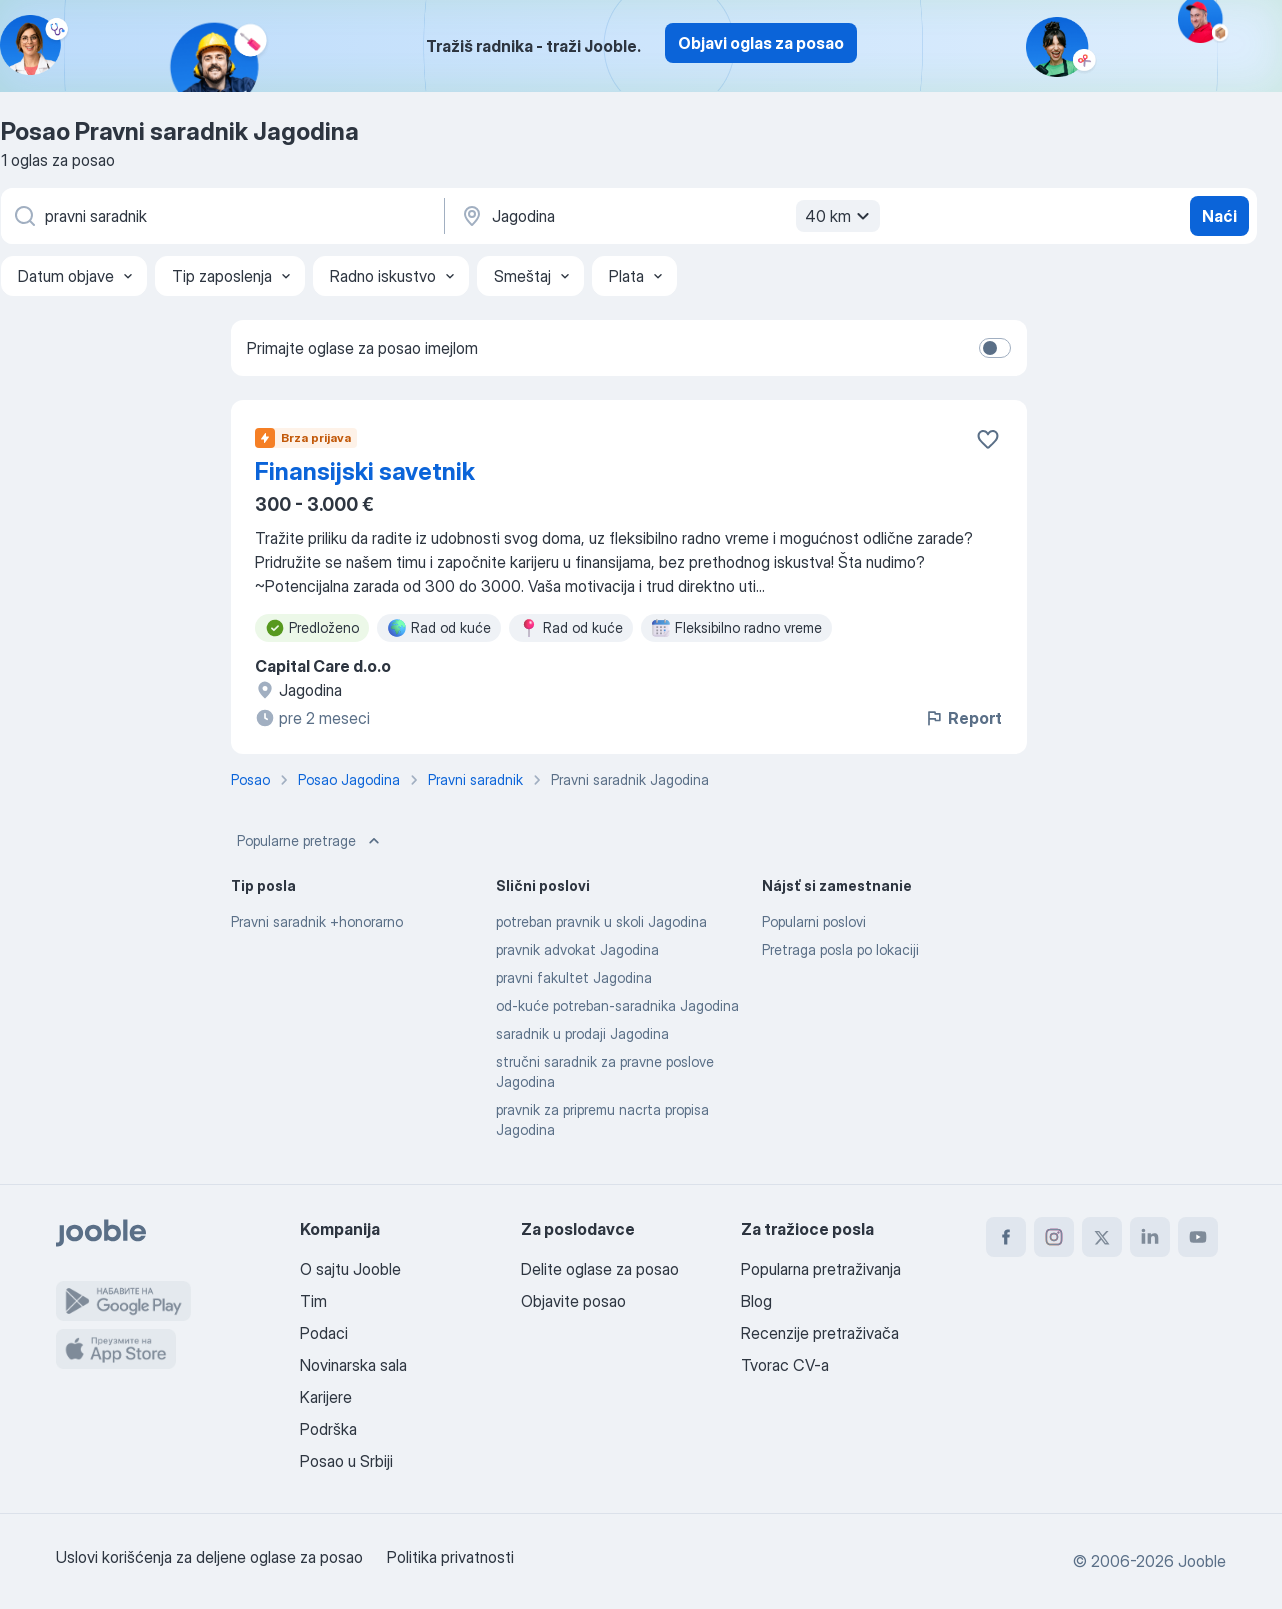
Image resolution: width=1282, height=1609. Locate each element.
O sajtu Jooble (350, 1269)
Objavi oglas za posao (761, 43)
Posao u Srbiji (346, 1461)
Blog (756, 1301)
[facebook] (1006, 1237)
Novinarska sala (353, 1365)
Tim (313, 1301)
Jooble (1202, 1561)
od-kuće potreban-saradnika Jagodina (617, 1005)
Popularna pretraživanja (821, 1269)
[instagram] (1054, 1237)
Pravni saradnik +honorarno (317, 921)
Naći (1219, 216)
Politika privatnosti (450, 1557)
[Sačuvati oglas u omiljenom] (988, 439)
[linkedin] (1150, 1237)
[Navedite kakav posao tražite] (221, 216)
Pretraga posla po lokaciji (840, 949)
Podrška (328, 1429)
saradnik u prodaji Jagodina (582, 1033)
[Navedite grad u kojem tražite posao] (668, 216)
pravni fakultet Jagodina (574, 977)
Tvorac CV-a (785, 1365)
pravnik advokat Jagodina (577, 949)
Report (963, 718)
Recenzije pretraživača (820, 1333)
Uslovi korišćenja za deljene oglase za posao (209, 1557)
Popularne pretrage (310, 841)
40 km (840, 216)
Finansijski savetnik (365, 471)
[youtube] (1198, 1237)
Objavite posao (573, 1301)
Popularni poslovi (814, 921)
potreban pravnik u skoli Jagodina (601, 921)
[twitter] (1102, 1237)
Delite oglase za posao (600, 1269)
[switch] (995, 348)
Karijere (326, 1397)
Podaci (324, 1333)
